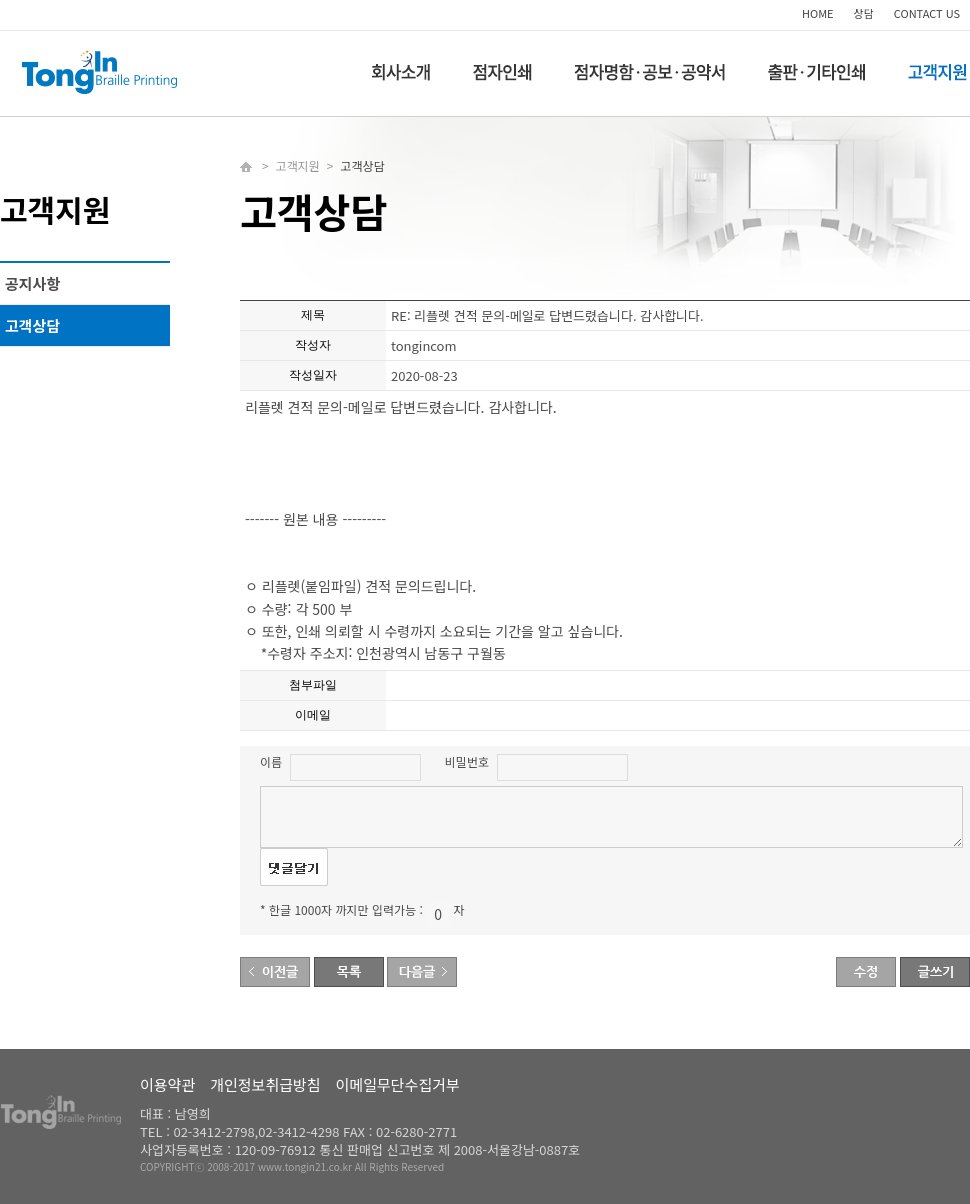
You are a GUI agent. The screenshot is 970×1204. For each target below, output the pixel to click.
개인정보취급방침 (265, 1084)
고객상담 (32, 325)
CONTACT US (927, 13)
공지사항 (32, 283)
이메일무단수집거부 (398, 1084)
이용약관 (167, 1084)
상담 (864, 13)
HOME (818, 13)
